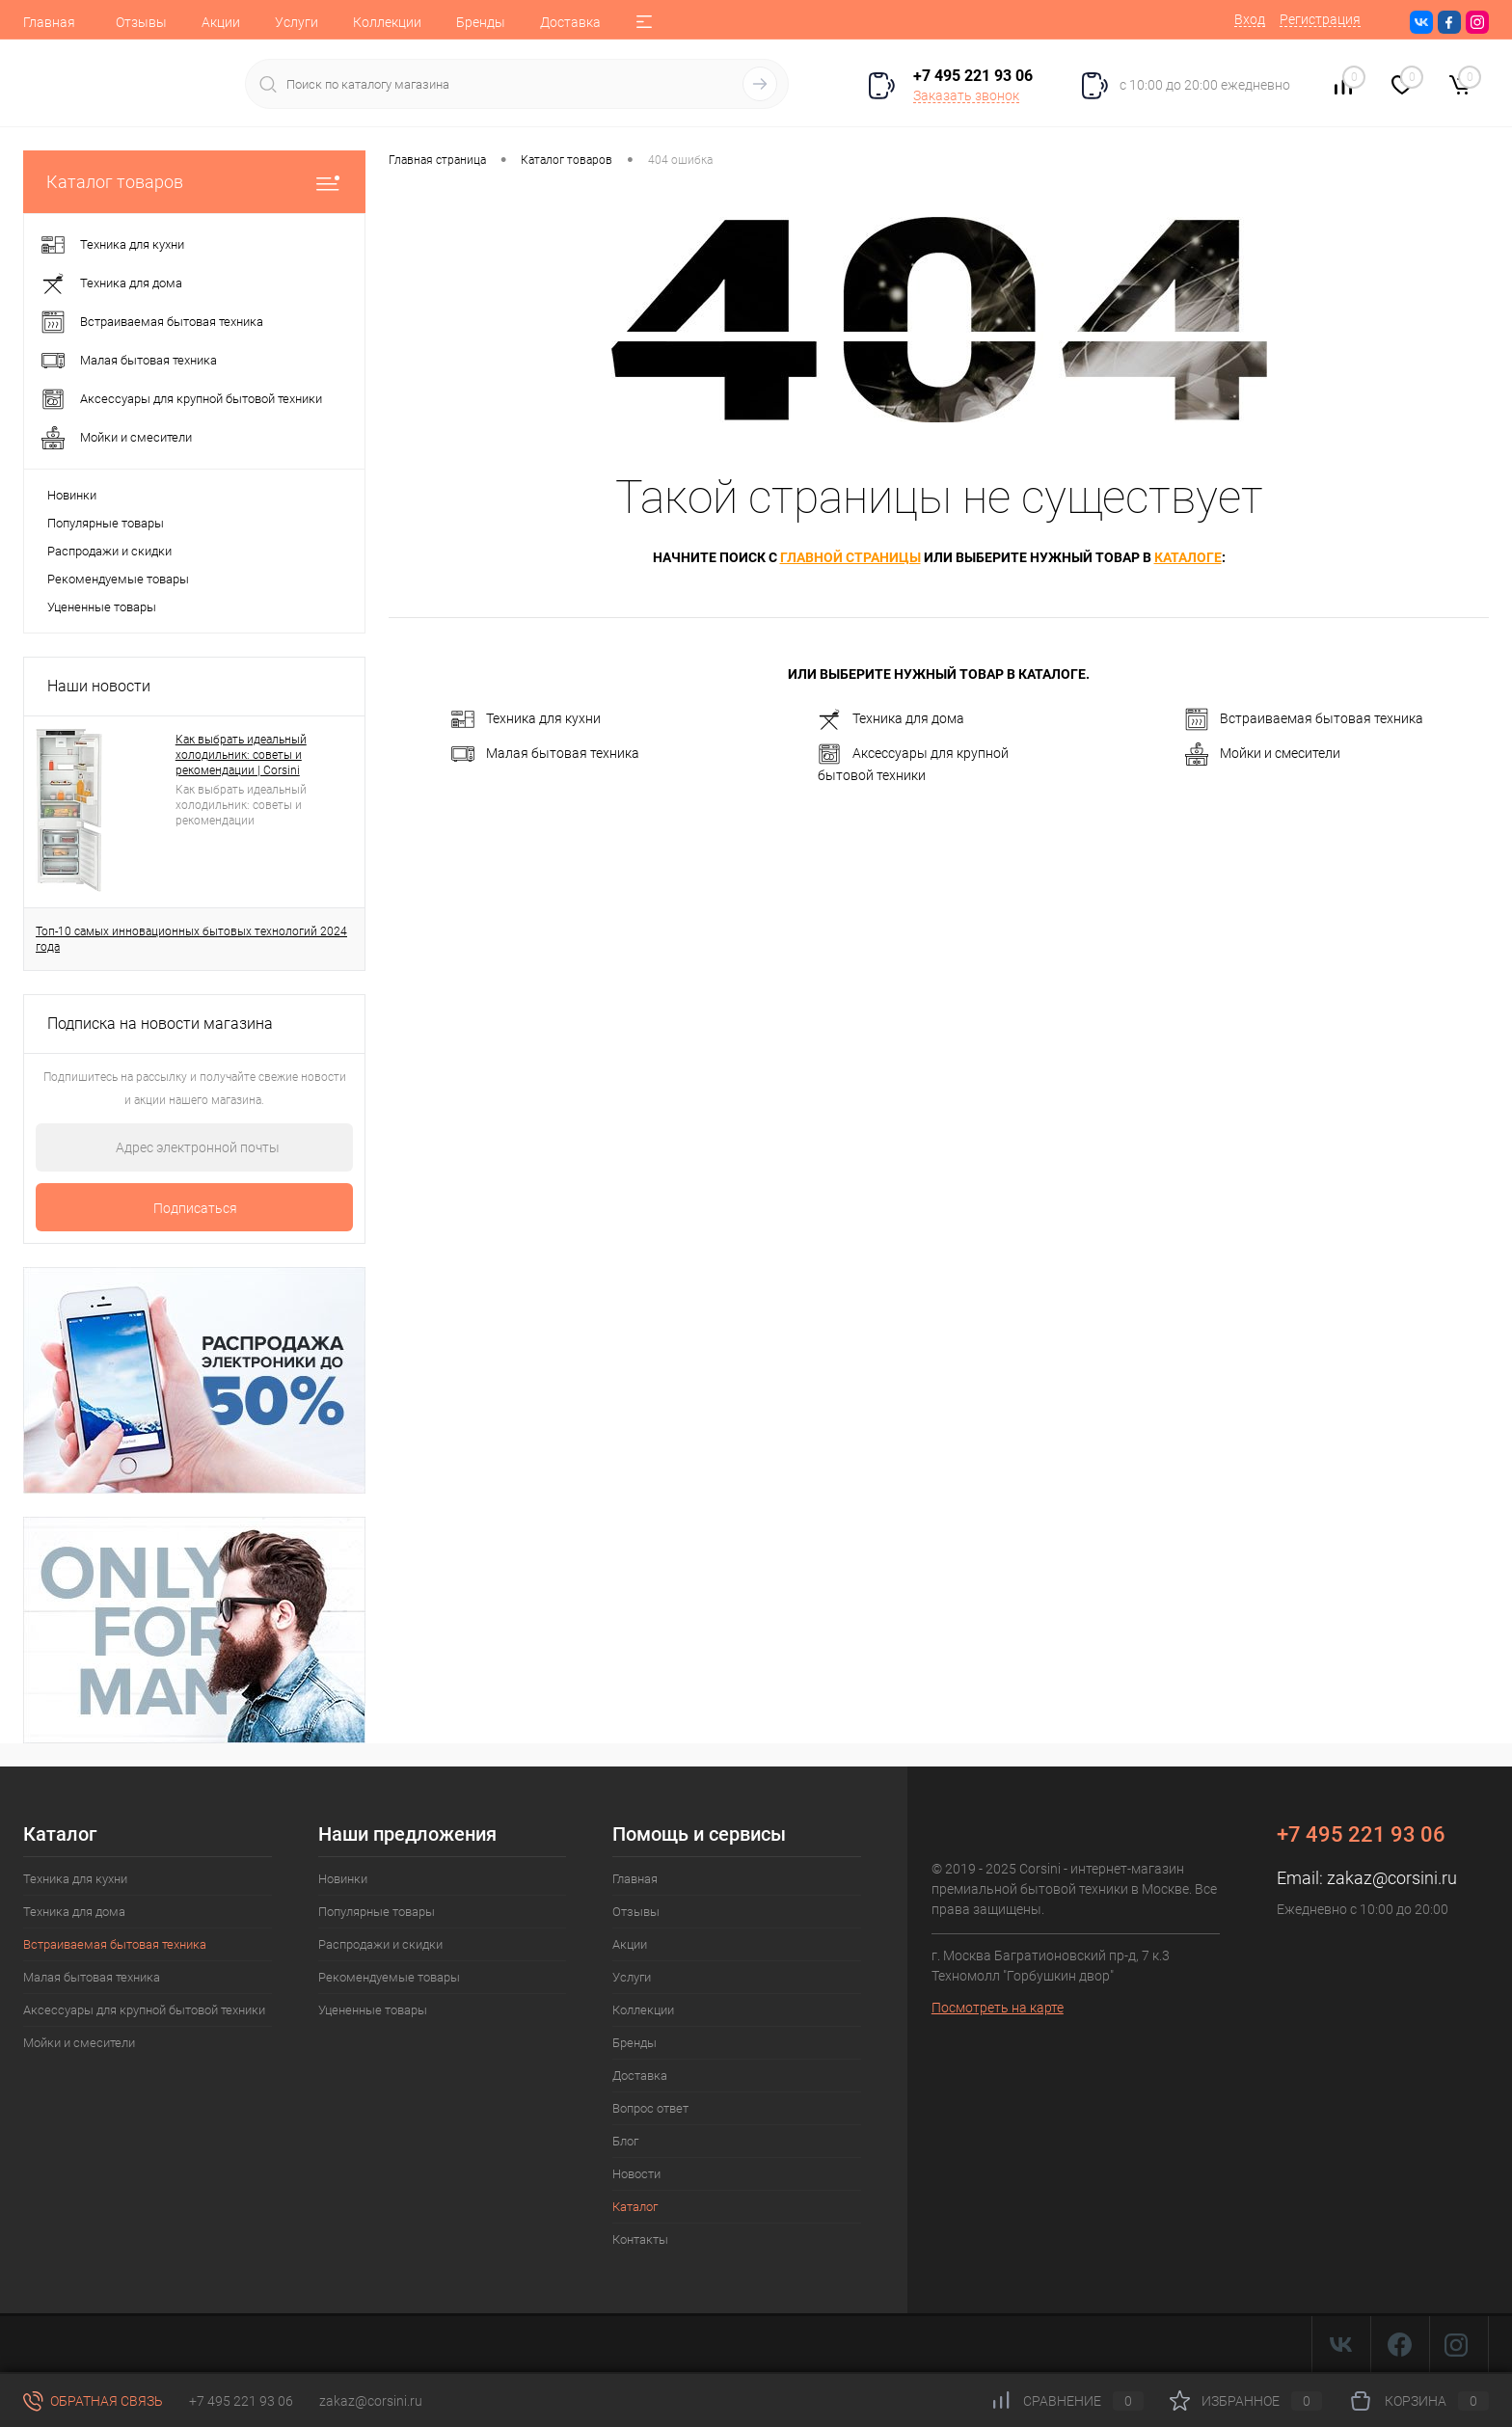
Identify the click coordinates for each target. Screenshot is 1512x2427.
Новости (636, 2174)
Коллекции (387, 22)
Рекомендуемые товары (118, 579)
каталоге (1188, 557)
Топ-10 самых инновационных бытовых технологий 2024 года (191, 939)
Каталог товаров (194, 181)
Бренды (480, 22)
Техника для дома (891, 719)
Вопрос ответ (650, 2108)
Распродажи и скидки (109, 551)
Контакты (640, 2239)
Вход (1249, 19)
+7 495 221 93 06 (241, 2401)
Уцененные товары (101, 607)
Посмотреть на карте (998, 2007)
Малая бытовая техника (545, 754)
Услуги (296, 22)
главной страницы (850, 557)
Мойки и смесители (1262, 754)
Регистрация (1320, 19)
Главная (49, 22)
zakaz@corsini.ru (1392, 1878)
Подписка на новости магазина (160, 1023)
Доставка (570, 22)
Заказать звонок (966, 95)
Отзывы (141, 22)
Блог (625, 2141)
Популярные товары (105, 523)
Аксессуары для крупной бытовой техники (913, 762)
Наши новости (98, 686)
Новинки (71, 495)
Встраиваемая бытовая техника (1304, 719)
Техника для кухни (526, 719)
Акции (221, 22)
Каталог (635, 2206)
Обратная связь (93, 2401)
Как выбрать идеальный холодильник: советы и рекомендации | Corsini (241, 755)
